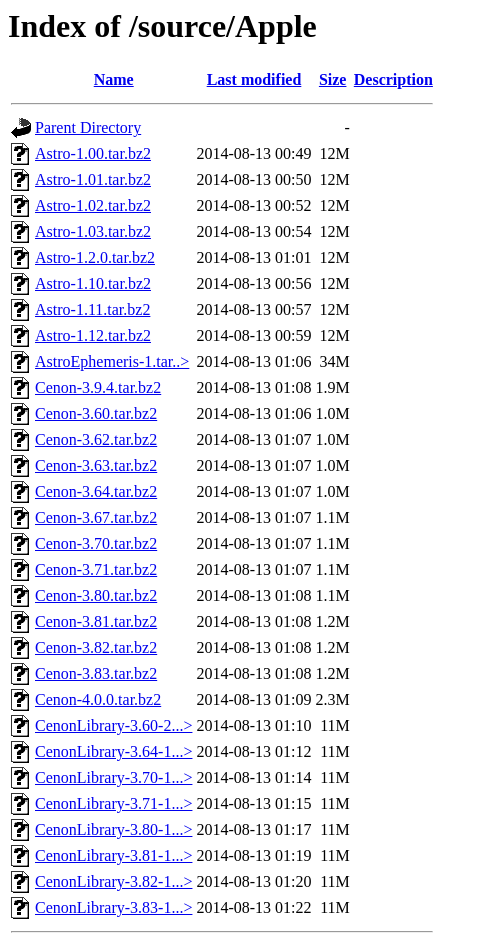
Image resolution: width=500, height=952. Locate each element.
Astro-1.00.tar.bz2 (93, 153)
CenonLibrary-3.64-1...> (113, 751)
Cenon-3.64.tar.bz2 (96, 491)
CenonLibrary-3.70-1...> (113, 777)
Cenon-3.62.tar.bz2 (96, 439)
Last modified (254, 79)
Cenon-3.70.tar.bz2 (96, 543)
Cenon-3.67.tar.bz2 (96, 517)
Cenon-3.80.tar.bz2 (96, 595)
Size (333, 79)
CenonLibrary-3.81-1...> (113, 855)
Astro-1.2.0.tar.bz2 (95, 257)
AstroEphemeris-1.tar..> (112, 361)
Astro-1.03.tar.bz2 (93, 231)
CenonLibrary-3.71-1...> (113, 803)
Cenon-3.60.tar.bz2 (96, 413)
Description (393, 79)
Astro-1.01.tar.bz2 (93, 179)
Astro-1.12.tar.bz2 (93, 335)
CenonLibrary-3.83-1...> (113, 907)
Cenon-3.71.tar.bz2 (96, 569)
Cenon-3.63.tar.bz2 (96, 465)
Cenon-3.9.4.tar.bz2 (98, 387)
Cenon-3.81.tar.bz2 (96, 621)
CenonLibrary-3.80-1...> (113, 829)
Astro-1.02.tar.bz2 (93, 205)
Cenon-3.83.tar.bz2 (96, 673)
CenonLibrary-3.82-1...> (113, 881)
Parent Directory (88, 127)
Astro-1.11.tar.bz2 (92, 309)
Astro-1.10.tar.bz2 (93, 283)
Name (114, 79)
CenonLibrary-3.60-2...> (113, 725)
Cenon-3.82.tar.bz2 (96, 647)
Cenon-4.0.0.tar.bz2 (98, 699)
